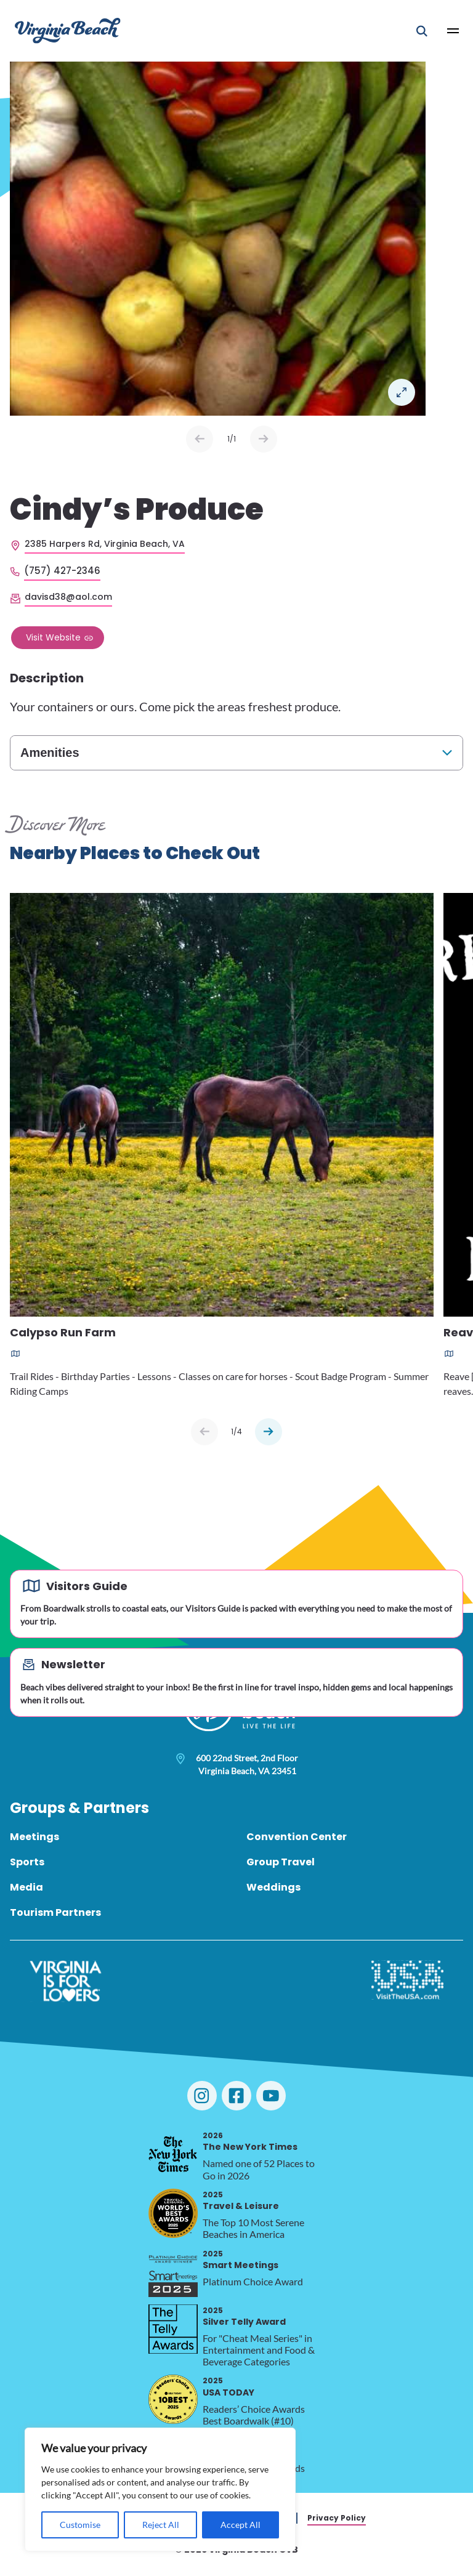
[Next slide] (268, 1431)
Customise (80, 2524)
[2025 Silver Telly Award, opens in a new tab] (173, 2329)
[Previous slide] (204, 1431)
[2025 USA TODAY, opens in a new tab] (173, 2399)
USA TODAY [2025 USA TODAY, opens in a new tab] (228, 2386)
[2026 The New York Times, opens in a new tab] (173, 2154)
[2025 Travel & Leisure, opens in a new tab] (173, 2213)
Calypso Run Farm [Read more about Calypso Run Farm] (63, 1333)
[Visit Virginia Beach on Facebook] (236, 2095)
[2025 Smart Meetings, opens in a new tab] (173, 2272)
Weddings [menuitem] (273, 1887)
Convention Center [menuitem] (296, 1837)
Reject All (160, 2524)
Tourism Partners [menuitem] (55, 1912)
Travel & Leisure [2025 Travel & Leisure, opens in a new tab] (241, 2200)
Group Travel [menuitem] (280, 1862)
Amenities (49, 752)
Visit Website (53, 637)
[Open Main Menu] (453, 31)
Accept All (240, 2524)
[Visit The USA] (407, 1981)
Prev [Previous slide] (199, 439)
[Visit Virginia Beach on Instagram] (202, 2095)
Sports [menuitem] (27, 1862)
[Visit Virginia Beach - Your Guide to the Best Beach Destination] (68, 30)
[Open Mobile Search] (421, 30)
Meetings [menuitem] (34, 1837)
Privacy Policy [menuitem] (336, 2518)
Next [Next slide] (263, 439)
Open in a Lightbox (401, 392)
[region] (160, 2489)
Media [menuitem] (26, 1887)
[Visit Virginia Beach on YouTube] (271, 2095)
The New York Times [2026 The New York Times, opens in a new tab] (250, 2141)
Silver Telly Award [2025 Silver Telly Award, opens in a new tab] (244, 2316)
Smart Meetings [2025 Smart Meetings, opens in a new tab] (240, 2259)
